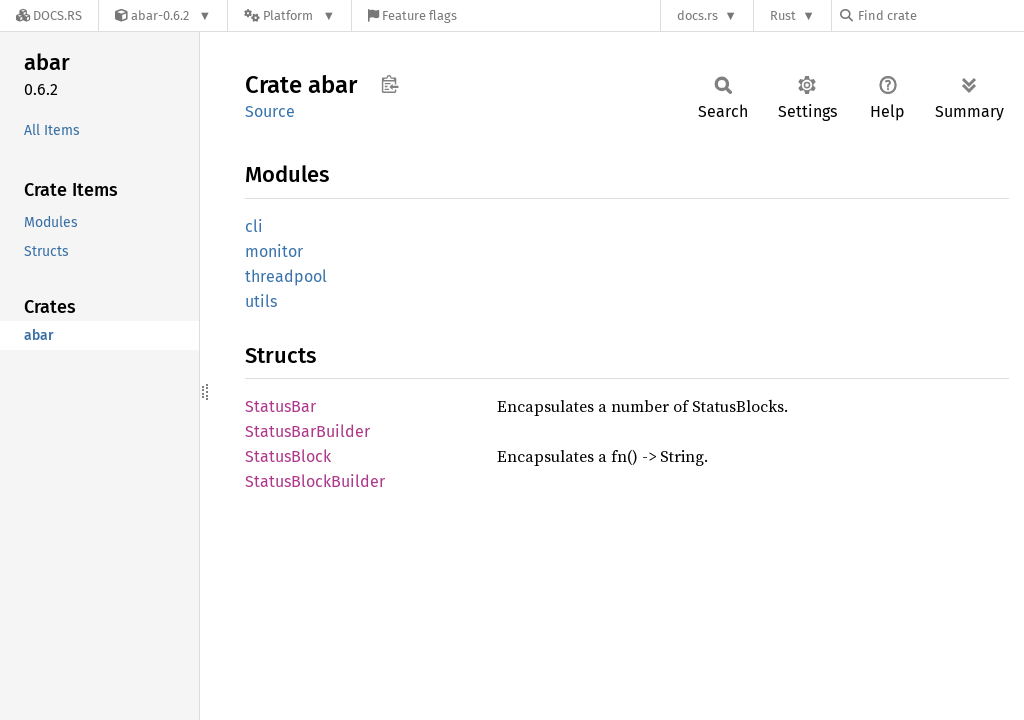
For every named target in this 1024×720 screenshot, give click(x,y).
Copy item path (389, 84)
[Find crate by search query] (940, 15)
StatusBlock (288, 456)
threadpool (286, 276)
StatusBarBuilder (307, 431)
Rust (783, 15)
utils (261, 301)
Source (270, 111)
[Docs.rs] (49, 15)
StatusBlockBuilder (315, 481)
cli (254, 226)
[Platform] (289, 15)
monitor (274, 251)
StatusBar (280, 406)
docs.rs (697, 15)
